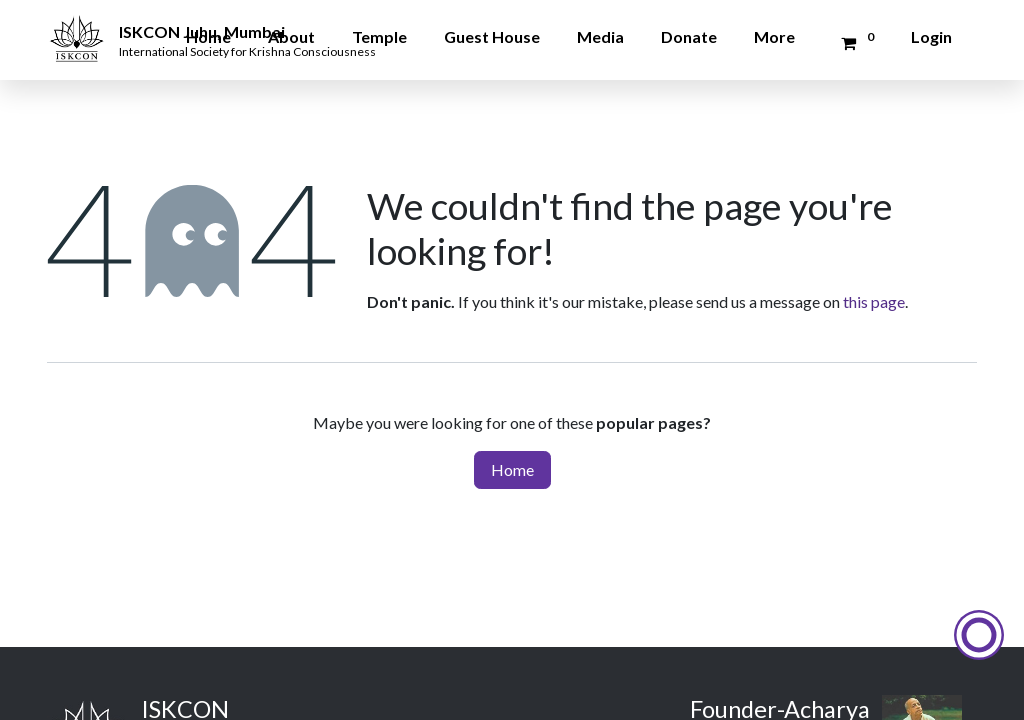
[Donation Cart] (854, 43)
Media (600, 36)
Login (931, 36)
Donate (689, 36)
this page (874, 301)
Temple (379, 36)
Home (208, 36)
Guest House (492, 36)
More (774, 36)
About (291, 36)
